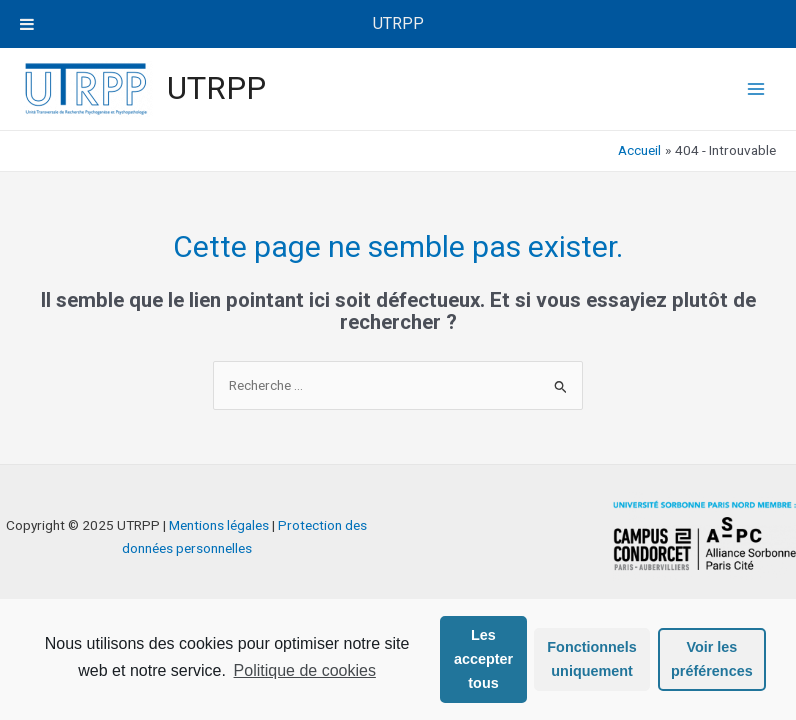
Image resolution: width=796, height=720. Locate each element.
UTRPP (216, 88)
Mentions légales (219, 525)
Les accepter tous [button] (483, 659)
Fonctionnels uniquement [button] (592, 659)
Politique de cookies (305, 670)
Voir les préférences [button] (712, 659)
